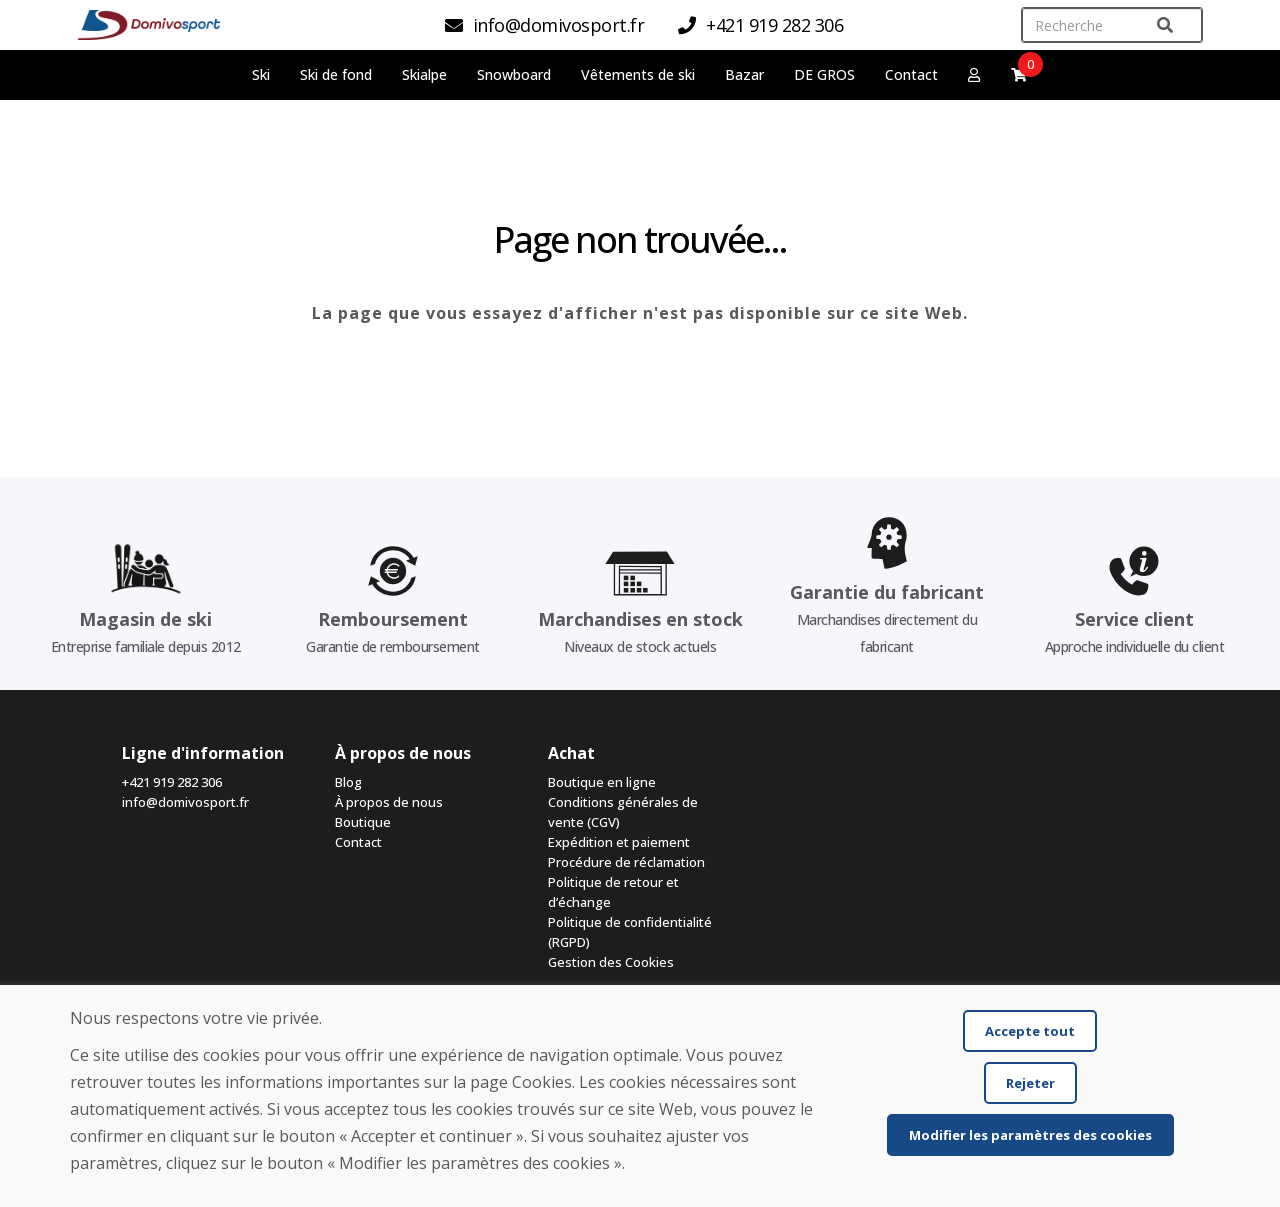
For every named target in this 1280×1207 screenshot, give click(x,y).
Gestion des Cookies (611, 962)
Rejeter (1030, 1083)
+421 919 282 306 (172, 782)
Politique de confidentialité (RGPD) (630, 932)
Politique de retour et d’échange (613, 892)
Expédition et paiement (619, 842)
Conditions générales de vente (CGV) (623, 812)
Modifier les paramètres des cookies (1030, 1135)
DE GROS (824, 74)
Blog (348, 782)
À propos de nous (389, 802)
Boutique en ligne (602, 782)
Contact (911, 74)
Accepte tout (1030, 1031)
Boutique (363, 822)
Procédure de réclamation (626, 862)
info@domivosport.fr (185, 802)
